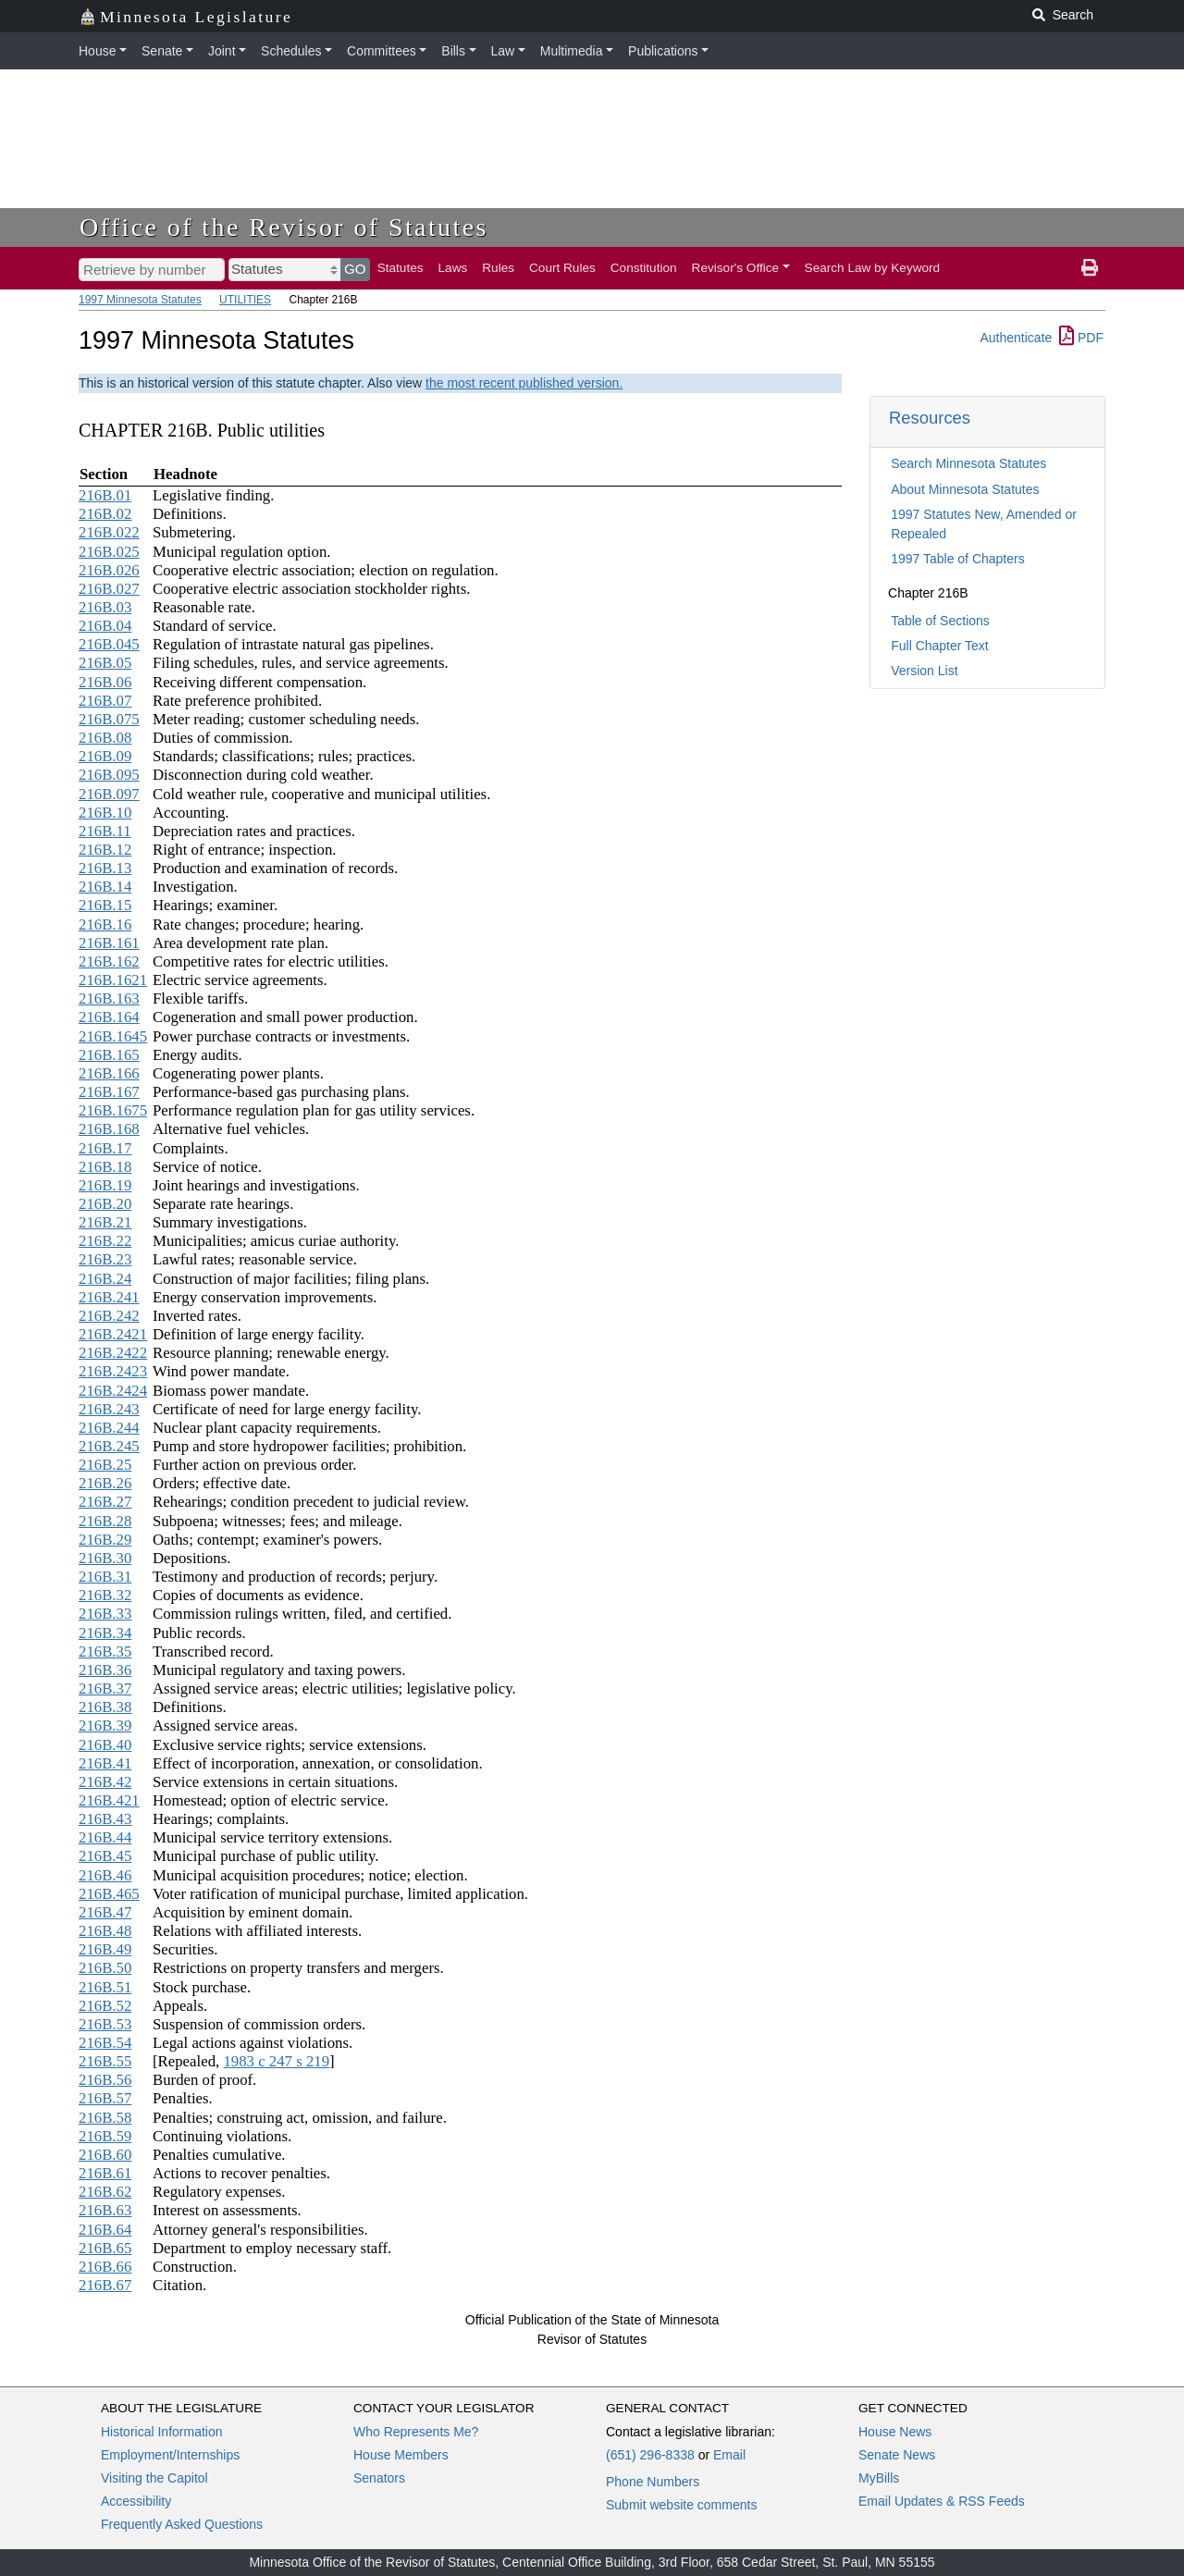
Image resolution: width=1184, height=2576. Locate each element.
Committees (381, 50)
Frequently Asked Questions (182, 2524)
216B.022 (109, 532)
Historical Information (162, 2431)
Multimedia (571, 50)
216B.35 (105, 1651)
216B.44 (105, 1837)
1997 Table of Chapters (958, 558)
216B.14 (105, 886)
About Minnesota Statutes (965, 489)
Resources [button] (929, 417)
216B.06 (105, 682)
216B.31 (105, 1576)
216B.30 (105, 1558)
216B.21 (105, 1222)
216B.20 (105, 1204)
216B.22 (105, 1241)
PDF (1081, 337)
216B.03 (105, 607)
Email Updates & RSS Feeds (941, 2501)
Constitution (643, 268)
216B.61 (105, 2173)
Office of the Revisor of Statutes (284, 227)
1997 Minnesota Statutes (140, 299)
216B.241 (109, 1297)
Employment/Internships (170, 2454)
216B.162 (109, 961)
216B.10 (105, 812)
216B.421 (109, 1800)
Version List (924, 670)
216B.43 (105, 1819)
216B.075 (109, 719)
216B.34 (105, 1633)
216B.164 (109, 1017)
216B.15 (105, 905)
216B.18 (105, 1167)
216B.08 (105, 737)
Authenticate (1016, 337)
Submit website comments (681, 2504)
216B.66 (105, 2266)
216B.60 (105, 2154)
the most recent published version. (524, 383)
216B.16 (105, 924)
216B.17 (105, 1148)
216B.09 (105, 756)
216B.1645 (113, 1036)
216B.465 (109, 1894)
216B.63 (105, 2210)
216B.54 (105, 2043)
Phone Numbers (652, 2481)
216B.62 (105, 2191)
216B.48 (105, 1931)
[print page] (1089, 268)
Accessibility (136, 2501)
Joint (222, 50)
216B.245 (109, 1446)
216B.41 (105, 1763)
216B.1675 (113, 1110)
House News (894, 2431)
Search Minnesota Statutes (968, 463)
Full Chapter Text (940, 645)
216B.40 (105, 1745)
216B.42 (105, 1782)
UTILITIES (245, 299)
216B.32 (105, 1595)
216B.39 (105, 1725)
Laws (453, 268)
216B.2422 (113, 1353)
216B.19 (105, 1185)
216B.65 (105, 2248)
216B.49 (105, 1949)
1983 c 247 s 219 (276, 2061)
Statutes (400, 268)
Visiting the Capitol (154, 2478)
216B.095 (109, 774)
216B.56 (105, 2080)
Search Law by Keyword (873, 268)
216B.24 (105, 1279)
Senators (379, 2478)
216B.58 (105, 2117)
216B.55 (105, 2061)
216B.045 (109, 644)
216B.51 (105, 1987)
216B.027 (109, 589)
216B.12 (105, 849)
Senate (162, 50)
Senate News (896, 2454)
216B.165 (109, 1055)
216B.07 (105, 700)
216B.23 (105, 1259)
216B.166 (109, 1073)
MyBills (878, 2478)
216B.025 (109, 552)
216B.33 (105, 1613)
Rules (498, 268)
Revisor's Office (736, 268)
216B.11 (105, 831)
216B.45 (105, 1856)
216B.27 (105, 1501)
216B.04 (105, 626)
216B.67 (105, 2285)
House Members (401, 2454)
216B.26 (105, 1483)
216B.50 (105, 1968)
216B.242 (109, 1316)
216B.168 (109, 1129)
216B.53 (105, 2024)
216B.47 (105, 1912)
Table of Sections (940, 620)
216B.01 (105, 495)
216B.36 (105, 1670)
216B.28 (105, 1521)
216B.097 (109, 794)
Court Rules (562, 268)
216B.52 (105, 2006)
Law (503, 50)
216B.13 (105, 868)
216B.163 (109, 998)
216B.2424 (113, 1390)
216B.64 (105, 2229)
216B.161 (109, 943)
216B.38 (105, 1707)
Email (729, 2454)
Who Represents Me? (415, 2431)
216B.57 (105, 2098)
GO (355, 269)
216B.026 (109, 570)
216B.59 (105, 2136)
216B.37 (105, 1688)
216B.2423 (113, 1371)
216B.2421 (113, 1334)
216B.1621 (113, 980)
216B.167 (109, 1092)
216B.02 (105, 514)
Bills (453, 50)
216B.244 (109, 1427)
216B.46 (105, 1875)
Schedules (291, 50)
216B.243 (109, 1409)
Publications (663, 50)
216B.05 (105, 663)
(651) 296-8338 (650, 2454)
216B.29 (105, 1539)
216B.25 (105, 1464)
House (97, 50)
